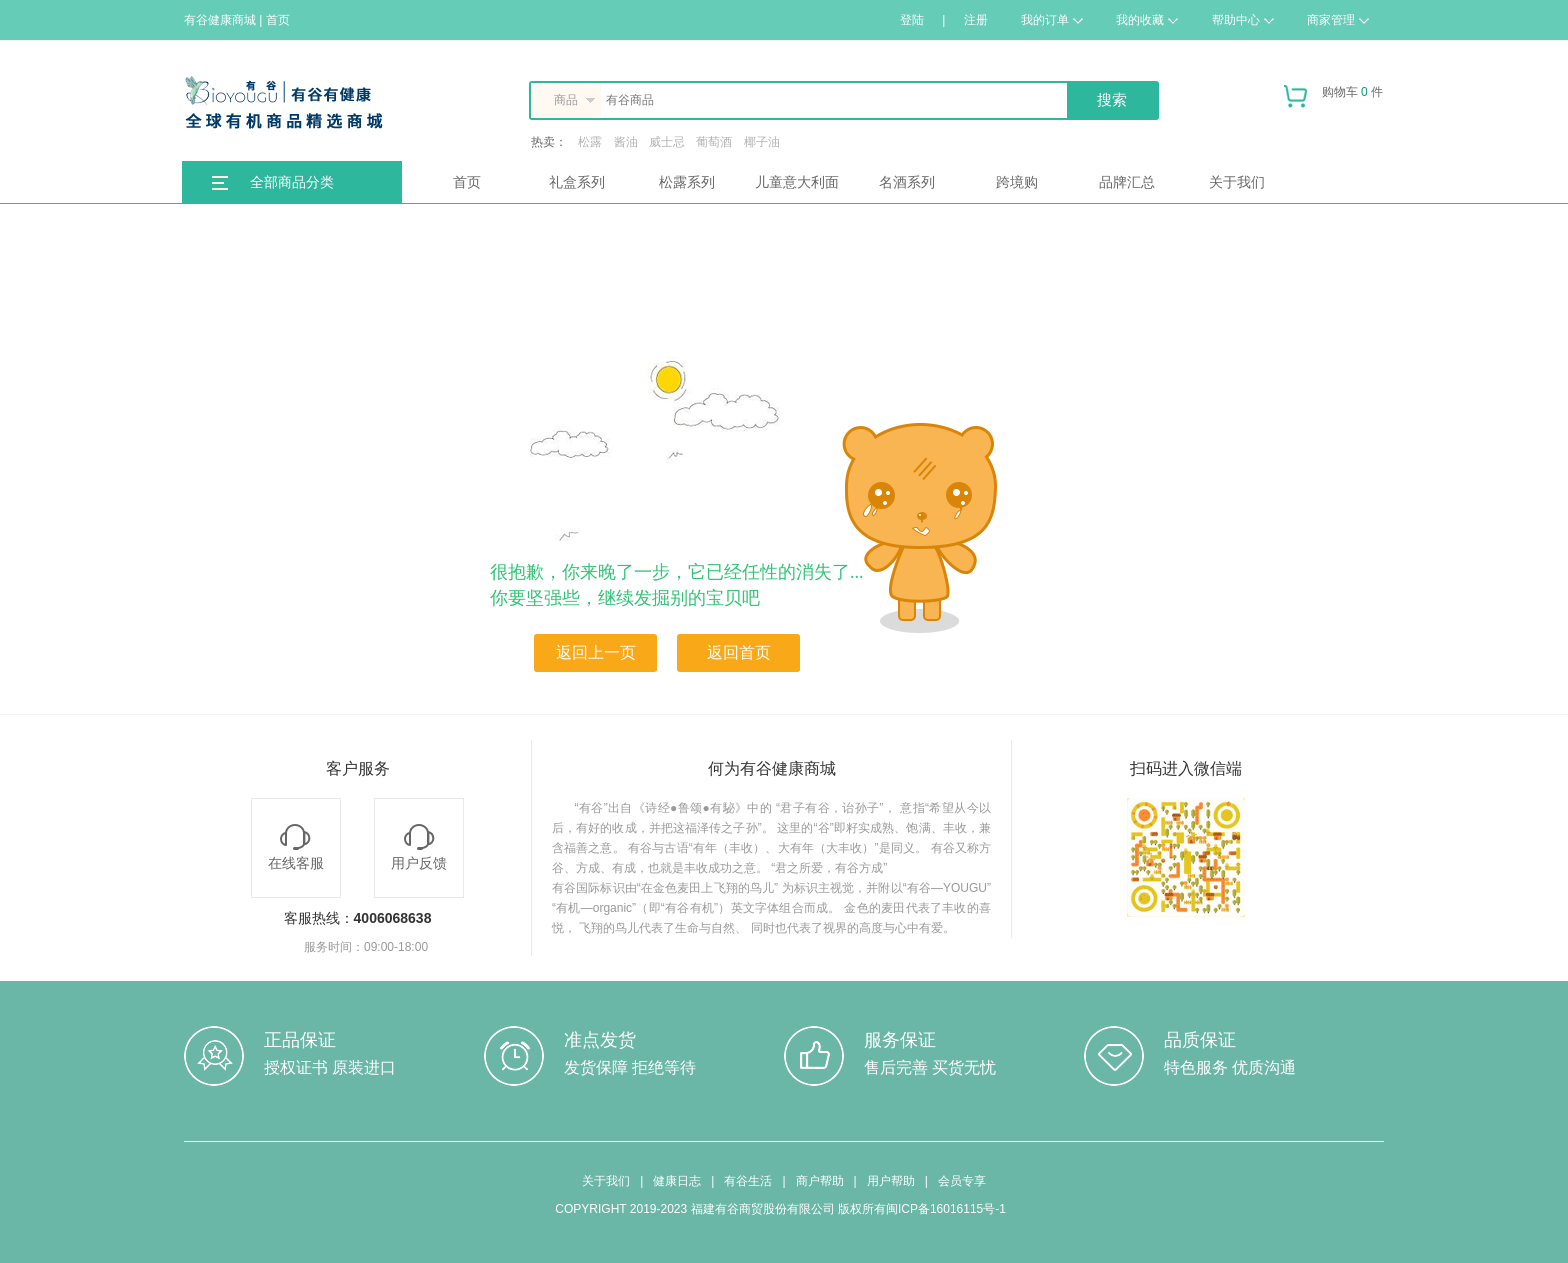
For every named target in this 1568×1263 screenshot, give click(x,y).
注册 (976, 20)
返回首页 (739, 652)
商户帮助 (820, 1181)
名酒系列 (907, 182)
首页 (467, 182)
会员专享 (962, 1181)
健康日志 (677, 1181)
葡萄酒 (714, 142)
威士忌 (667, 142)
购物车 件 (1333, 100)
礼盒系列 (577, 182)
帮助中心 (1243, 20)
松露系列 (687, 182)
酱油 (626, 142)
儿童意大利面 (797, 182)
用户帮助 (891, 1181)
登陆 (912, 20)
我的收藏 (1147, 20)
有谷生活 (748, 1181)
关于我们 (1237, 182)
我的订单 (1052, 20)
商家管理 (1338, 20)
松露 (590, 142)
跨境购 (1017, 182)
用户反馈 (419, 847)
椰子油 (762, 142)
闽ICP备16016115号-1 (946, 1209)
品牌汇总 (1127, 182)
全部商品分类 (292, 182)
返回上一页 (596, 652)
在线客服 (296, 847)
